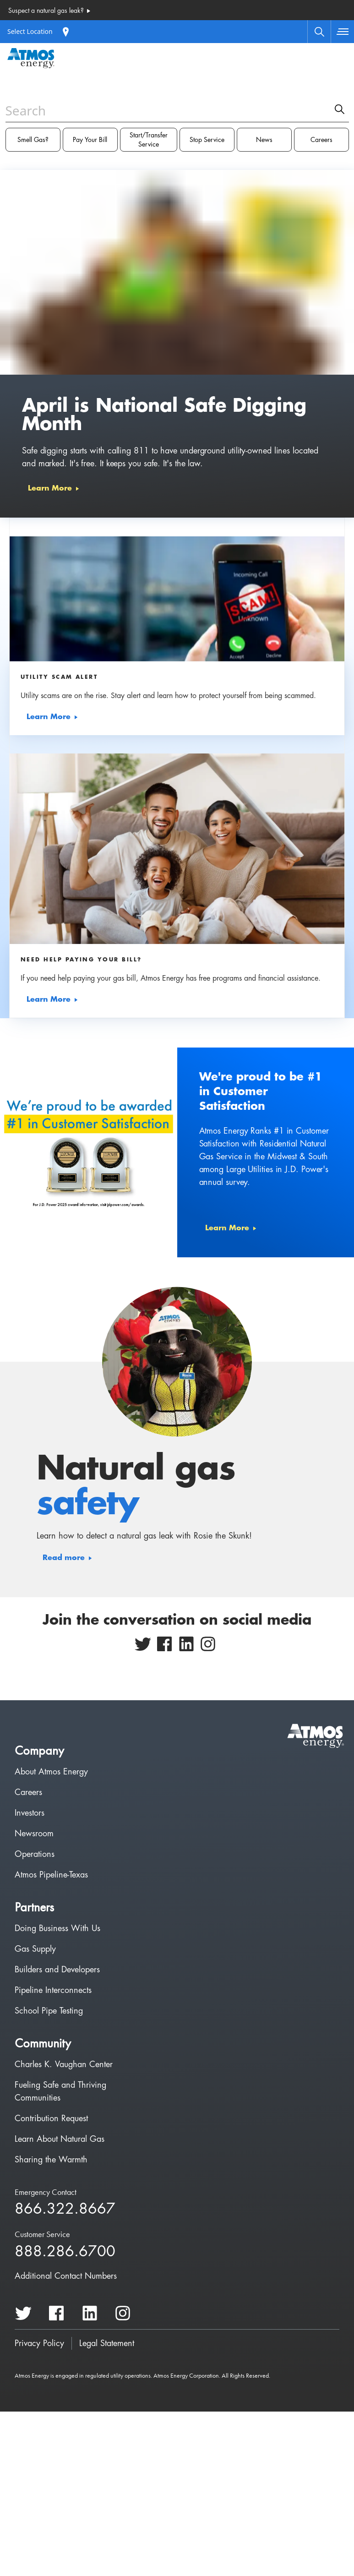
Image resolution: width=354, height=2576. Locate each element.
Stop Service (207, 139)
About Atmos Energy (51, 1772)
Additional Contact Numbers (66, 2276)
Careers (321, 139)
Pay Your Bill (90, 139)
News (264, 139)
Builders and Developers (57, 1969)
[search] (339, 109)
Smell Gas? (33, 139)
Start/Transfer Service (149, 139)
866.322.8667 (65, 2209)
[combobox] (177, 127)
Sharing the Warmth (51, 2160)
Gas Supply (35, 1949)
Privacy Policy (39, 2343)
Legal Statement (106, 2343)
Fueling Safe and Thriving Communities (60, 2091)
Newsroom (34, 1833)
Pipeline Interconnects (53, 1990)
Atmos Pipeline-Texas (51, 1875)
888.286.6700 (65, 2252)
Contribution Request (51, 2118)
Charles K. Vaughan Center (64, 2064)
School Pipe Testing (49, 2011)
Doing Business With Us (57, 1928)
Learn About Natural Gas (59, 2139)
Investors (29, 1813)
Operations (34, 1854)
